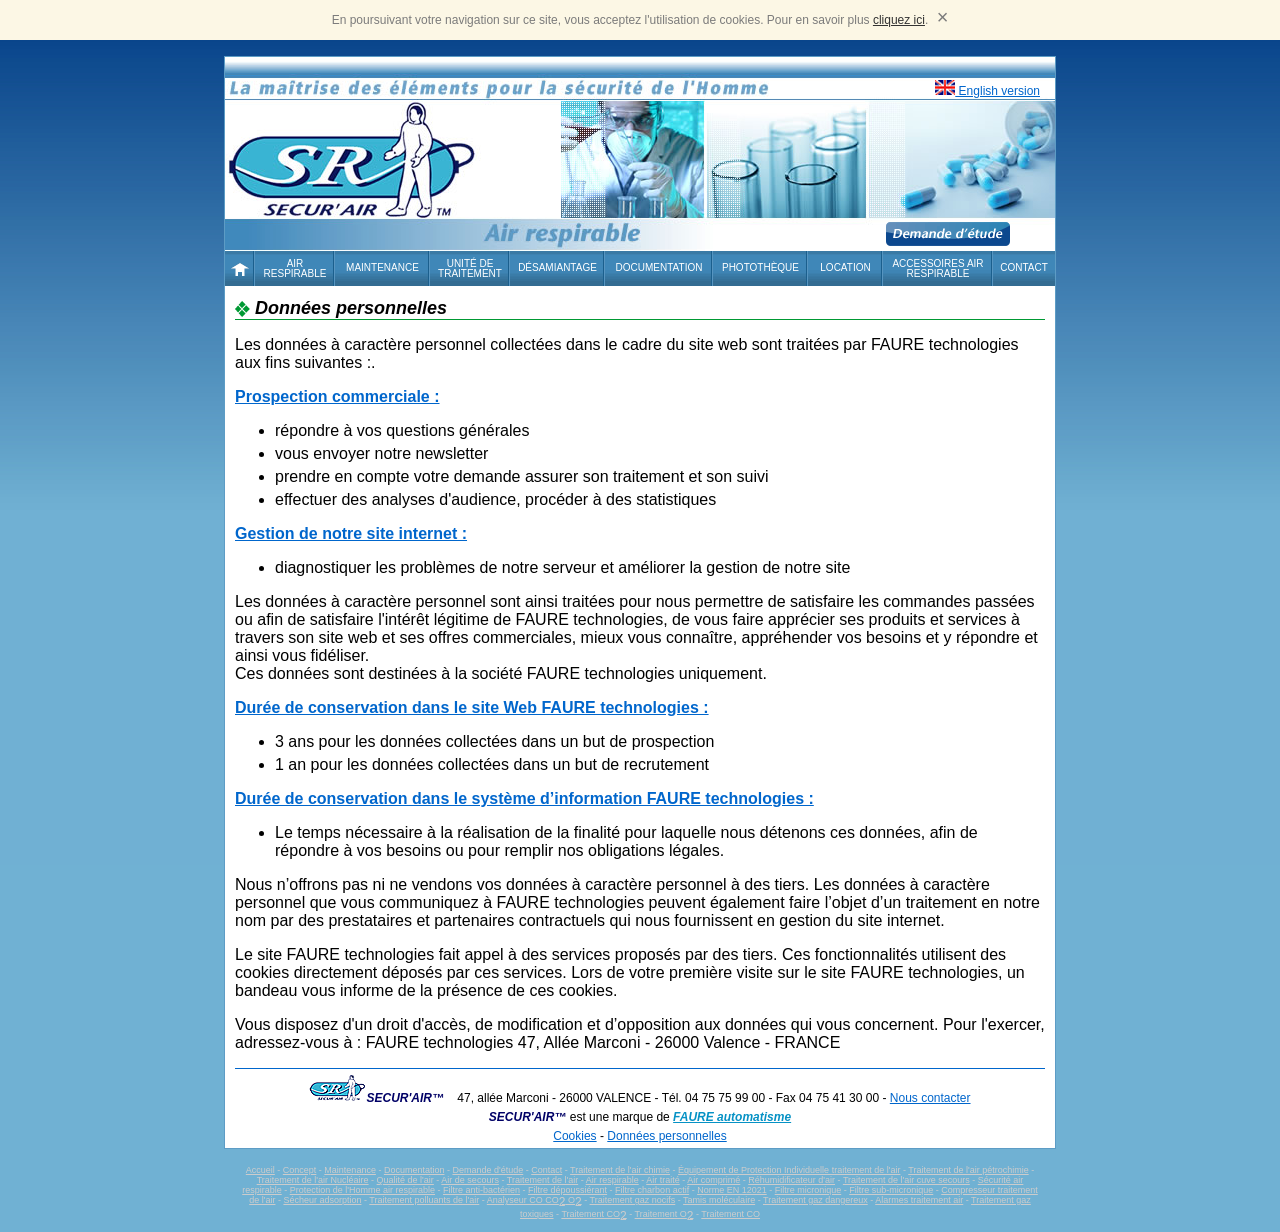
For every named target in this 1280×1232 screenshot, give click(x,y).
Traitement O (664, 1214)
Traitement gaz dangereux (815, 1200)
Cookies (574, 1136)
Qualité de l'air (405, 1180)
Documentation (659, 267)
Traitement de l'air (542, 1180)
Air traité (663, 1180)
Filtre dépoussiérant (567, 1190)
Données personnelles (666, 1136)
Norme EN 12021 (732, 1190)
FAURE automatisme (732, 1117)
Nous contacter (930, 1098)
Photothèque (760, 267)
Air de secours (470, 1180)
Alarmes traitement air (919, 1200)
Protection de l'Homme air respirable (362, 1190)
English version (987, 89)
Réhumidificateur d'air (791, 1180)
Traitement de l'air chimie (620, 1170)
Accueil (260, 1170)
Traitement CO (593, 1214)
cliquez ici (899, 20)
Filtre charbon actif (652, 1190)
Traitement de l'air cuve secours (906, 1180)
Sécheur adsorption (322, 1200)
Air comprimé (713, 1180)
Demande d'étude (487, 1170)
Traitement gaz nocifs (633, 1200)
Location (845, 267)
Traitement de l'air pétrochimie (968, 1170)
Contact (1024, 267)
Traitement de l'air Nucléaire (313, 1180)
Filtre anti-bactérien (481, 1190)
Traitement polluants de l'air (424, 1200)
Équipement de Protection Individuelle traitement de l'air (789, 1170)
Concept (300, 1170)
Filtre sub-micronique (891, 1190)
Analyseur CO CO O (534, 1200)
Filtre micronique (808, 1190)
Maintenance (382, 267)
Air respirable (612, 1180)
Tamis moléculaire (719, 1200)
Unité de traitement (470, 268)
